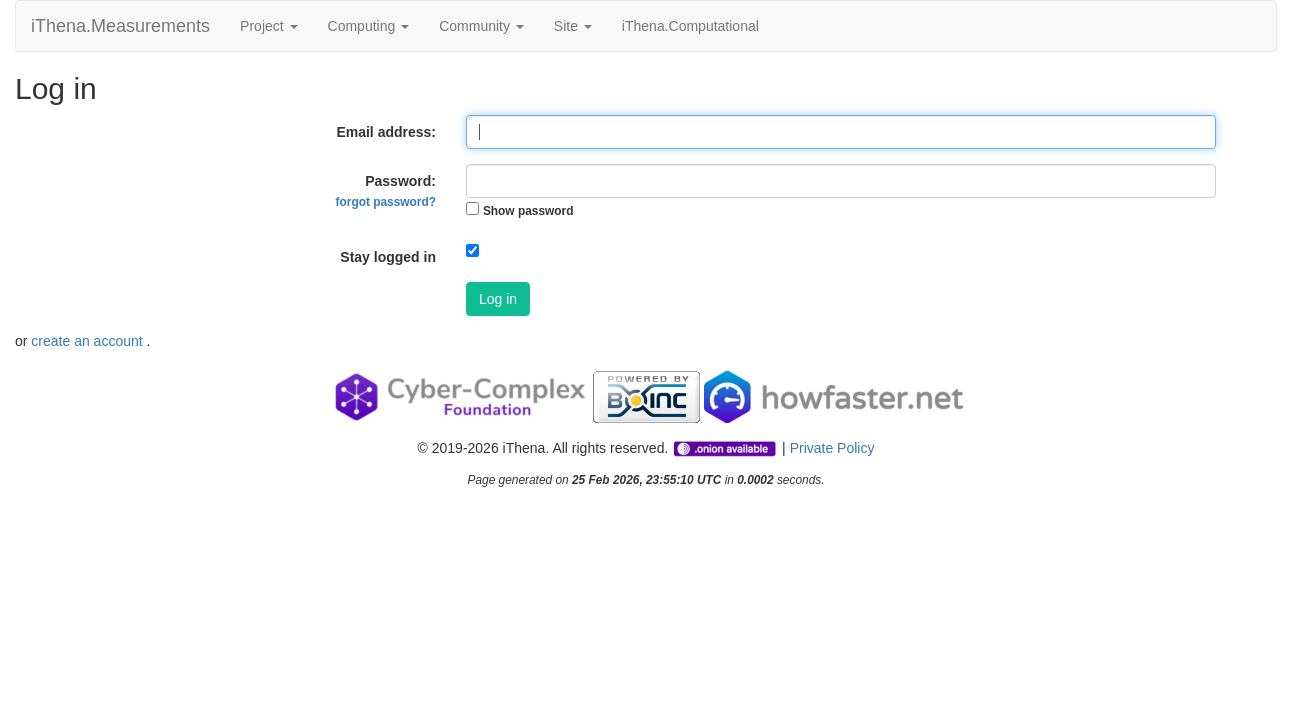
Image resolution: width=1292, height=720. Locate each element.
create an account (88, 341)
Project (268, 26)
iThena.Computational (690, 26)
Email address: (386, 132)
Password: (386, 191)
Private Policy (832, 448)
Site (573, 26)
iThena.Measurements (120, 26)
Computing (369, 26)
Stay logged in (388, 257)
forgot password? (386, 202)
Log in (498, 299)
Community (481, 26)
